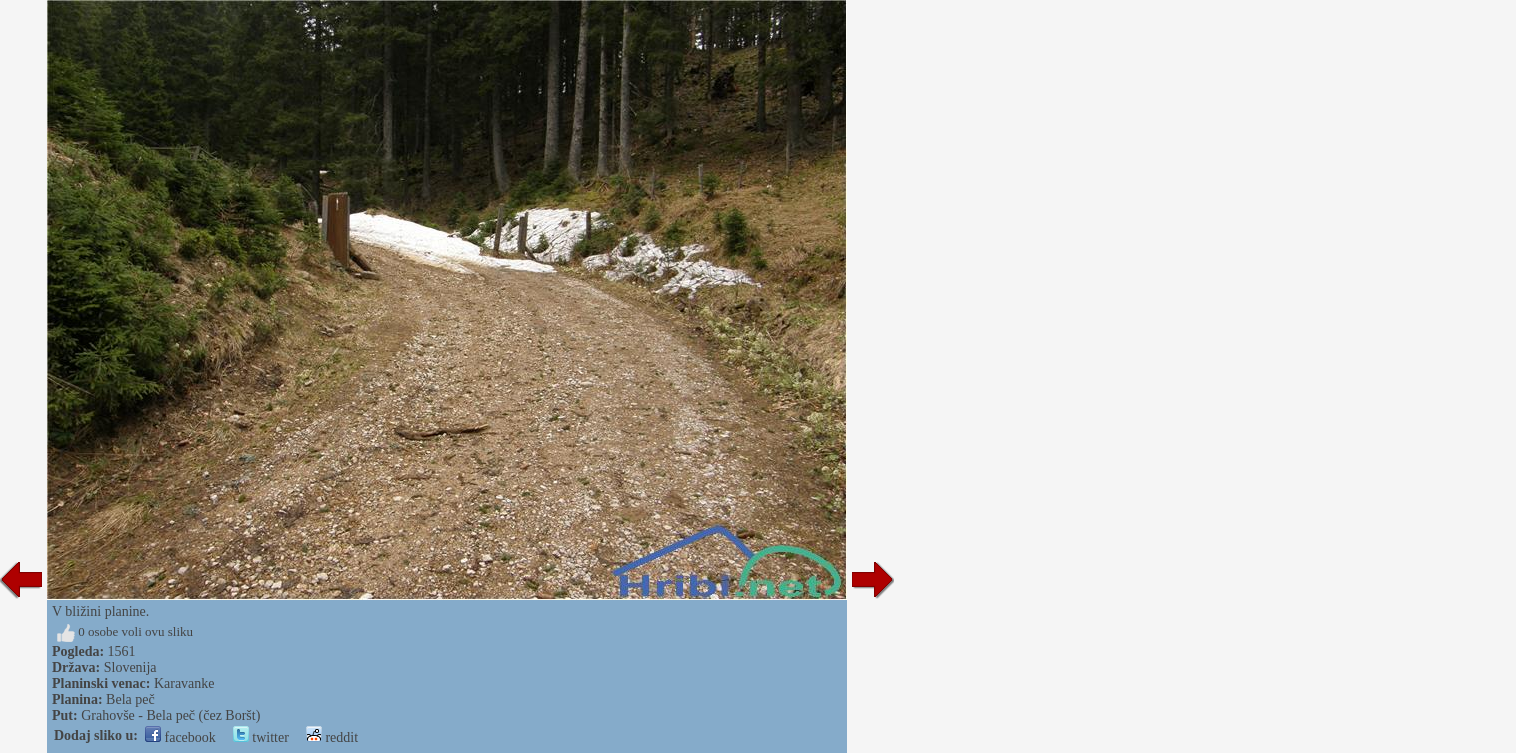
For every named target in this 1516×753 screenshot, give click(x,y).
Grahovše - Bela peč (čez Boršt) (170, 715)
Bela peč (130, 699)
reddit (332, 737)
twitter (261, 737)
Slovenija (130, 667)
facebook (180, 737)
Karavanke (184, 683)
